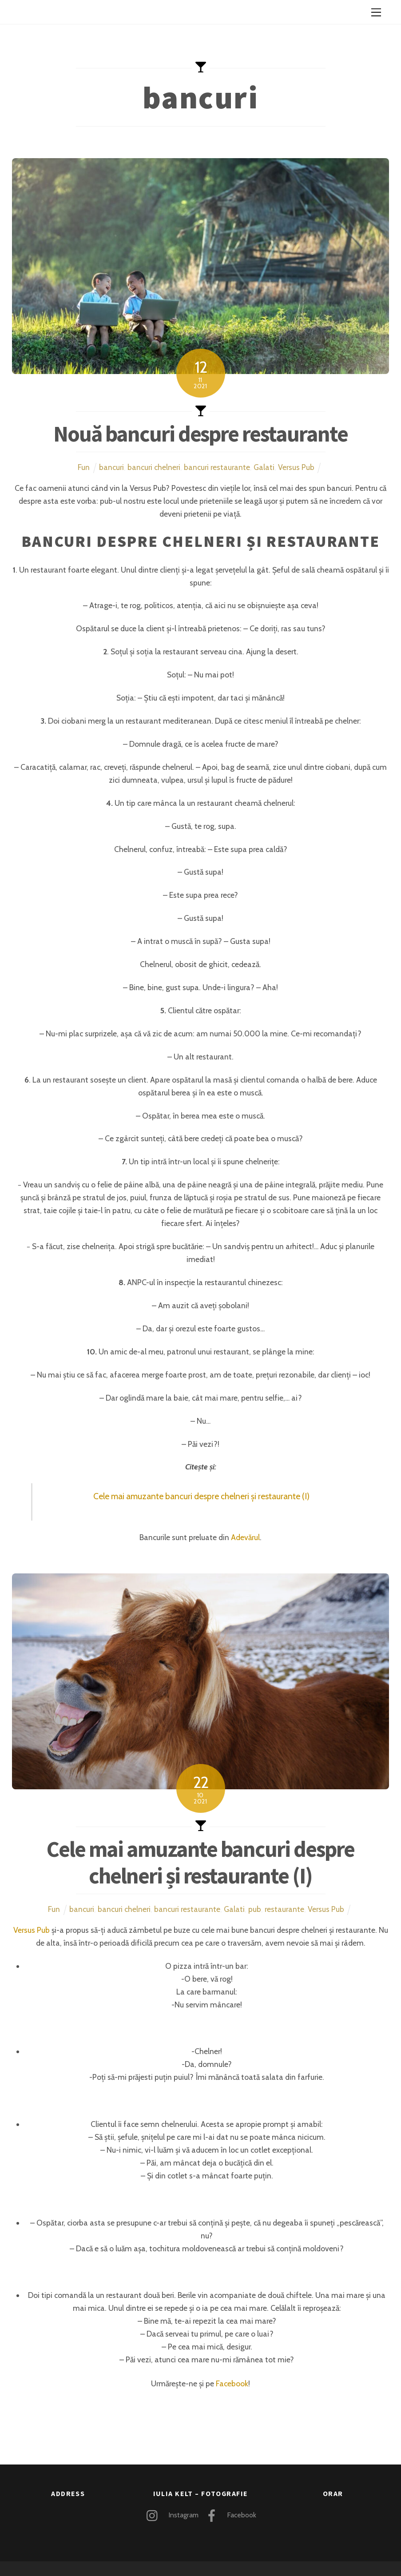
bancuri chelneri (153, 467)
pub (254, 1909)
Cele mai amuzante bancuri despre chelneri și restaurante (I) (201, 1496)
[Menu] (376, 12)
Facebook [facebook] (228, 2515)
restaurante (284, 1909)
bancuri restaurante (217, 467)
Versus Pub (296, 467)
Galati (264, 467)
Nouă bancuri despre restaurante (200, 434)
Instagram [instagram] (170, 2515)
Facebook (232, 2383)
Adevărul (245, 1537)
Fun (84, 467)
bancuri (111, 467)
